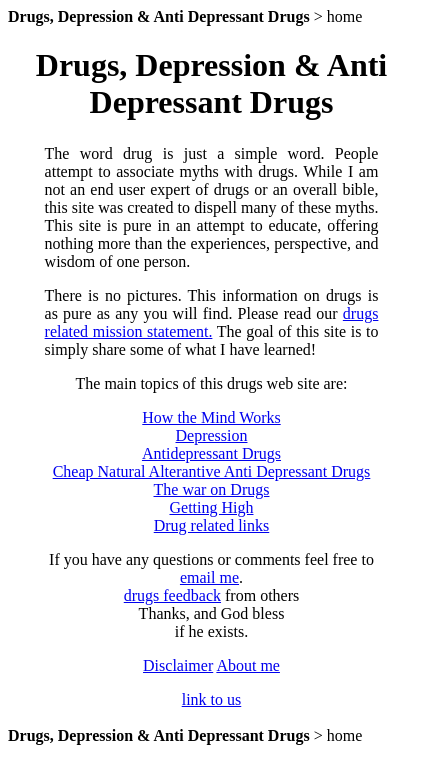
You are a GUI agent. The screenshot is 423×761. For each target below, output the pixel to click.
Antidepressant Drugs (211, 453)
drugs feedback (172, 595)
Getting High (211, 507)
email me (209, 577)
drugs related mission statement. (212, 322)
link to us (212, 699)
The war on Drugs (212, 489)
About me (248, 665)
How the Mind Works (211, 417)
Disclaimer (178, 665)
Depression (212, 435)
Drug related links (212, 525)
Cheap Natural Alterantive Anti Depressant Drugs (212, 471)
